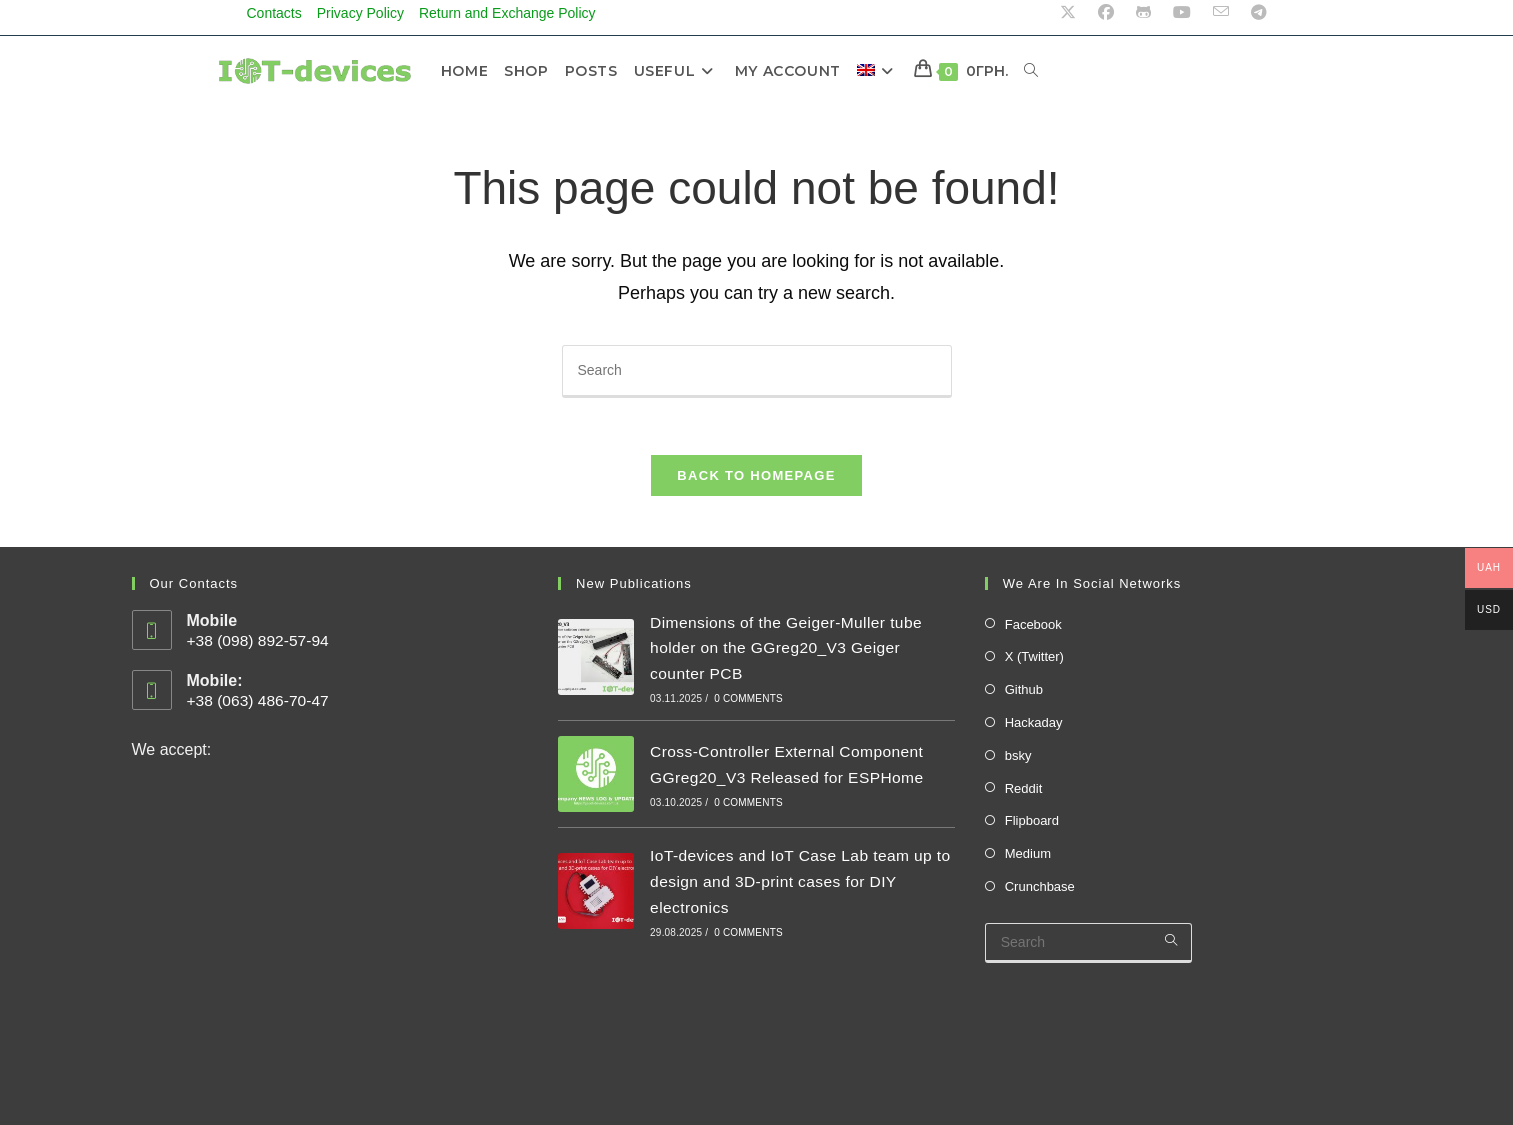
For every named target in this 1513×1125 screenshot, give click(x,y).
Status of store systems (225, 1013)
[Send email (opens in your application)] (1221, 13)
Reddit (1024, 792)
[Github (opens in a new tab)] (1143, 13)
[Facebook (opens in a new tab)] (1106, 13)
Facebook (1033, 628)
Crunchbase (1040, 890)
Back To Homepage (756, 479)
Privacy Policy (360, 13)
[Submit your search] (1172, 944)
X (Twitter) (1034, 661)
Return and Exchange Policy (507, 13)
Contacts (274, 13)
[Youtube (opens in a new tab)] (1182, 13)
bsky (1018, 759)
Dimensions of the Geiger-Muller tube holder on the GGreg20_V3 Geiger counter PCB (789, 652)
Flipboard (1032, 825)
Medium (1028, 858)
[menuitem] (882, 71)
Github (1024, 694)
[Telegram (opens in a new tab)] (1253, 13)
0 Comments (748, 702)
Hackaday (1034, 726)
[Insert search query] (757, 371)
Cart (1283, 1101)
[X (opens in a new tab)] (1068, 13)
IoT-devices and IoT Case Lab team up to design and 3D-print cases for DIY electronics (795, 885)
